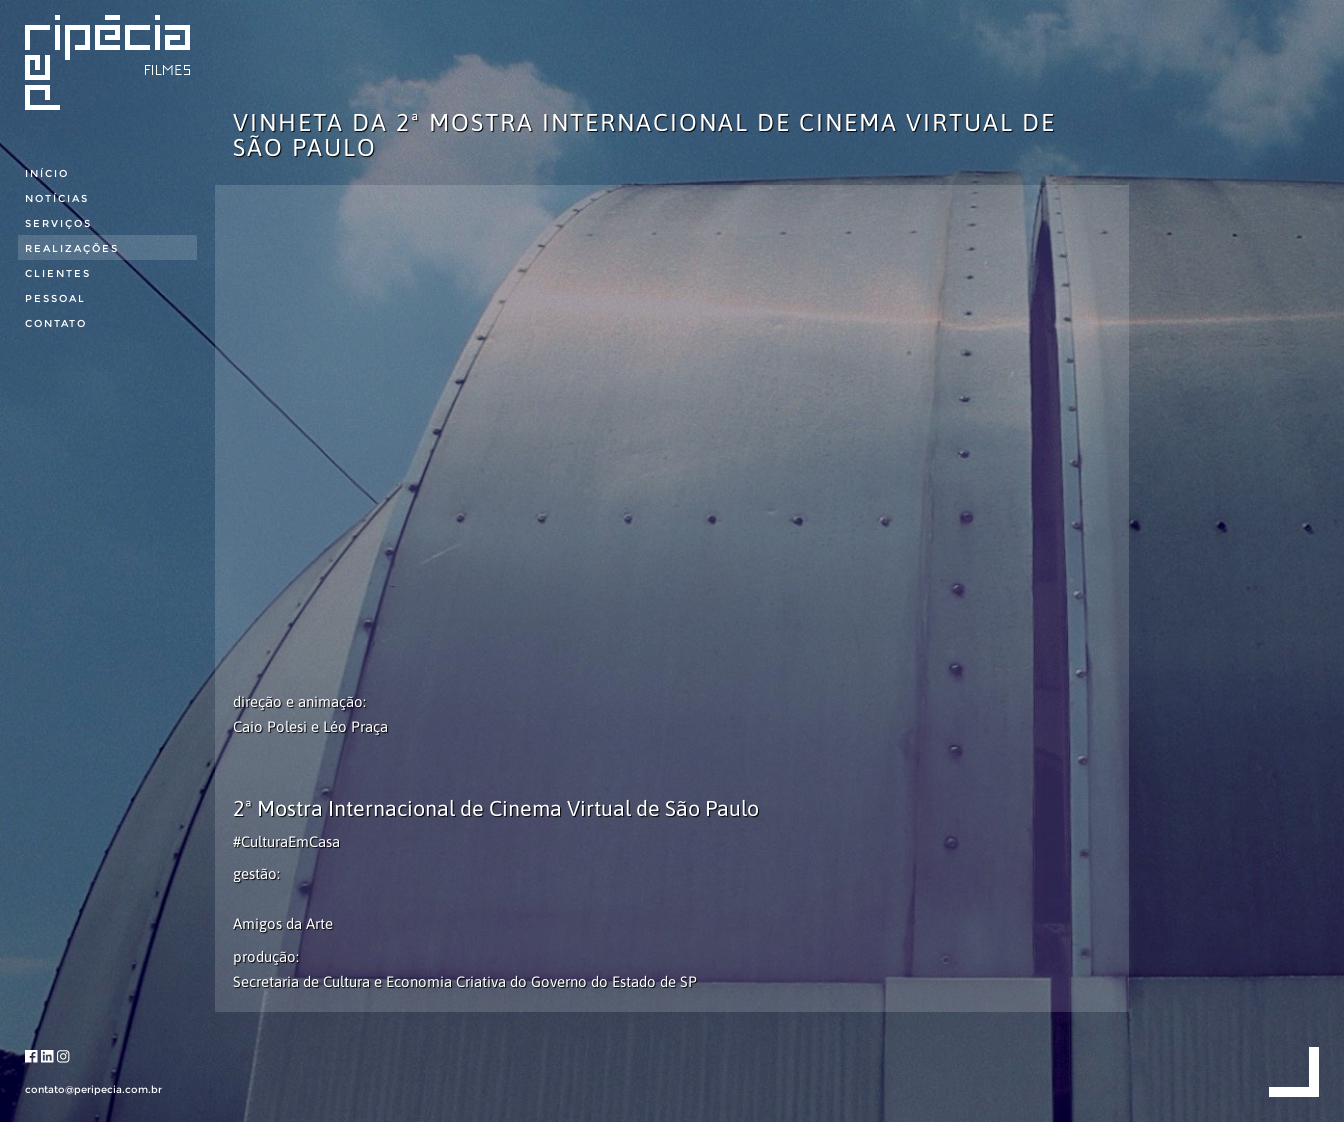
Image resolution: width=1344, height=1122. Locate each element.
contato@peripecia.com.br (93, 1089)
